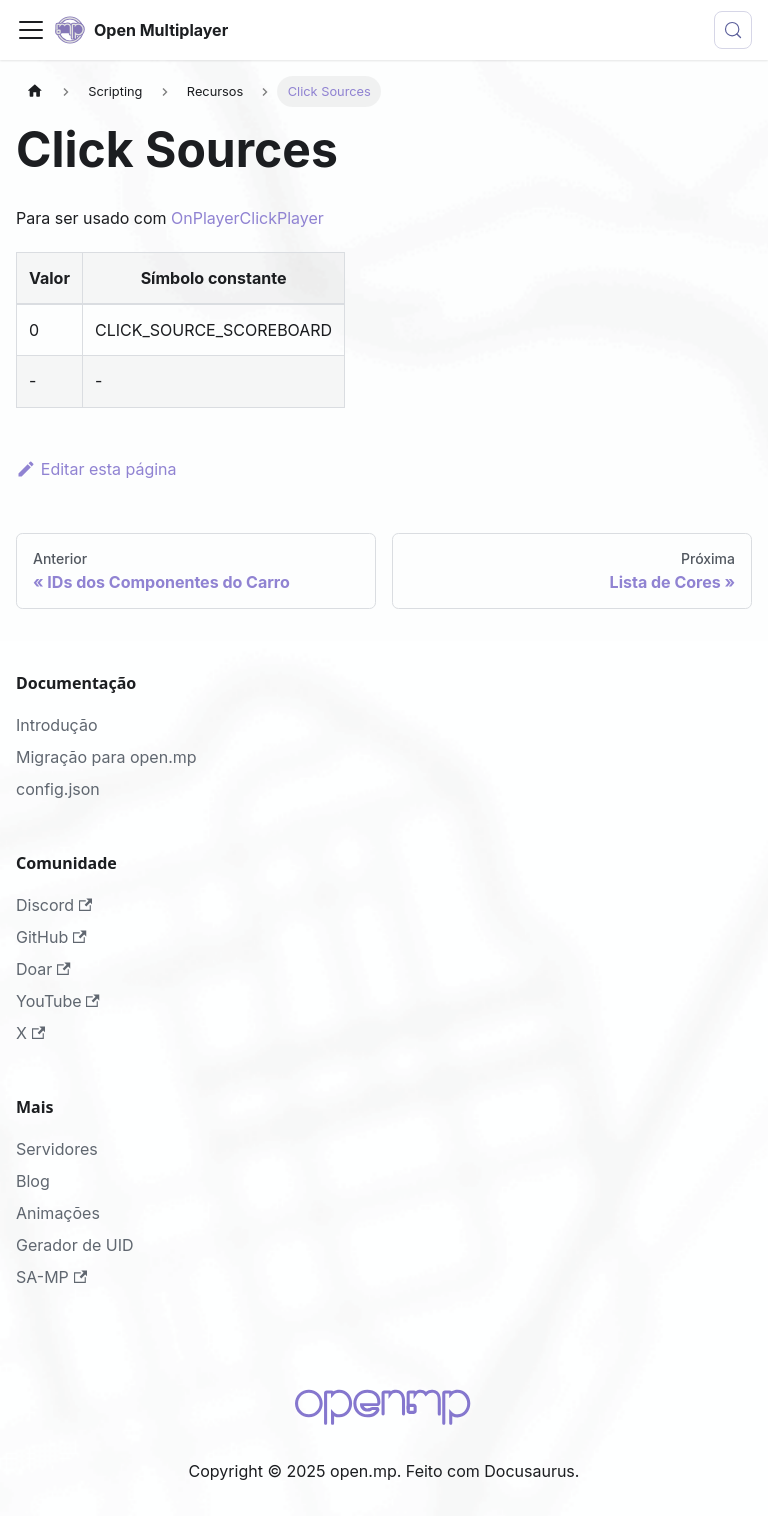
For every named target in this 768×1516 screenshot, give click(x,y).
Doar (43, 969)
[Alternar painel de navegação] (31, 30)
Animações (58, 1213)
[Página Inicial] (35, 91)
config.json (58, 789)
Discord (54, 905)
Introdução (56, 725)
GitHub (51, 937)
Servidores (57, 1149)
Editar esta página (96, 469)
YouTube (58, 1001)
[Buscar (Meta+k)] (733, 30)
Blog (33, 1181)
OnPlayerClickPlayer (247, 218)
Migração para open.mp (106, 757)
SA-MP (51, 1277)
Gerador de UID (75, 1245)
